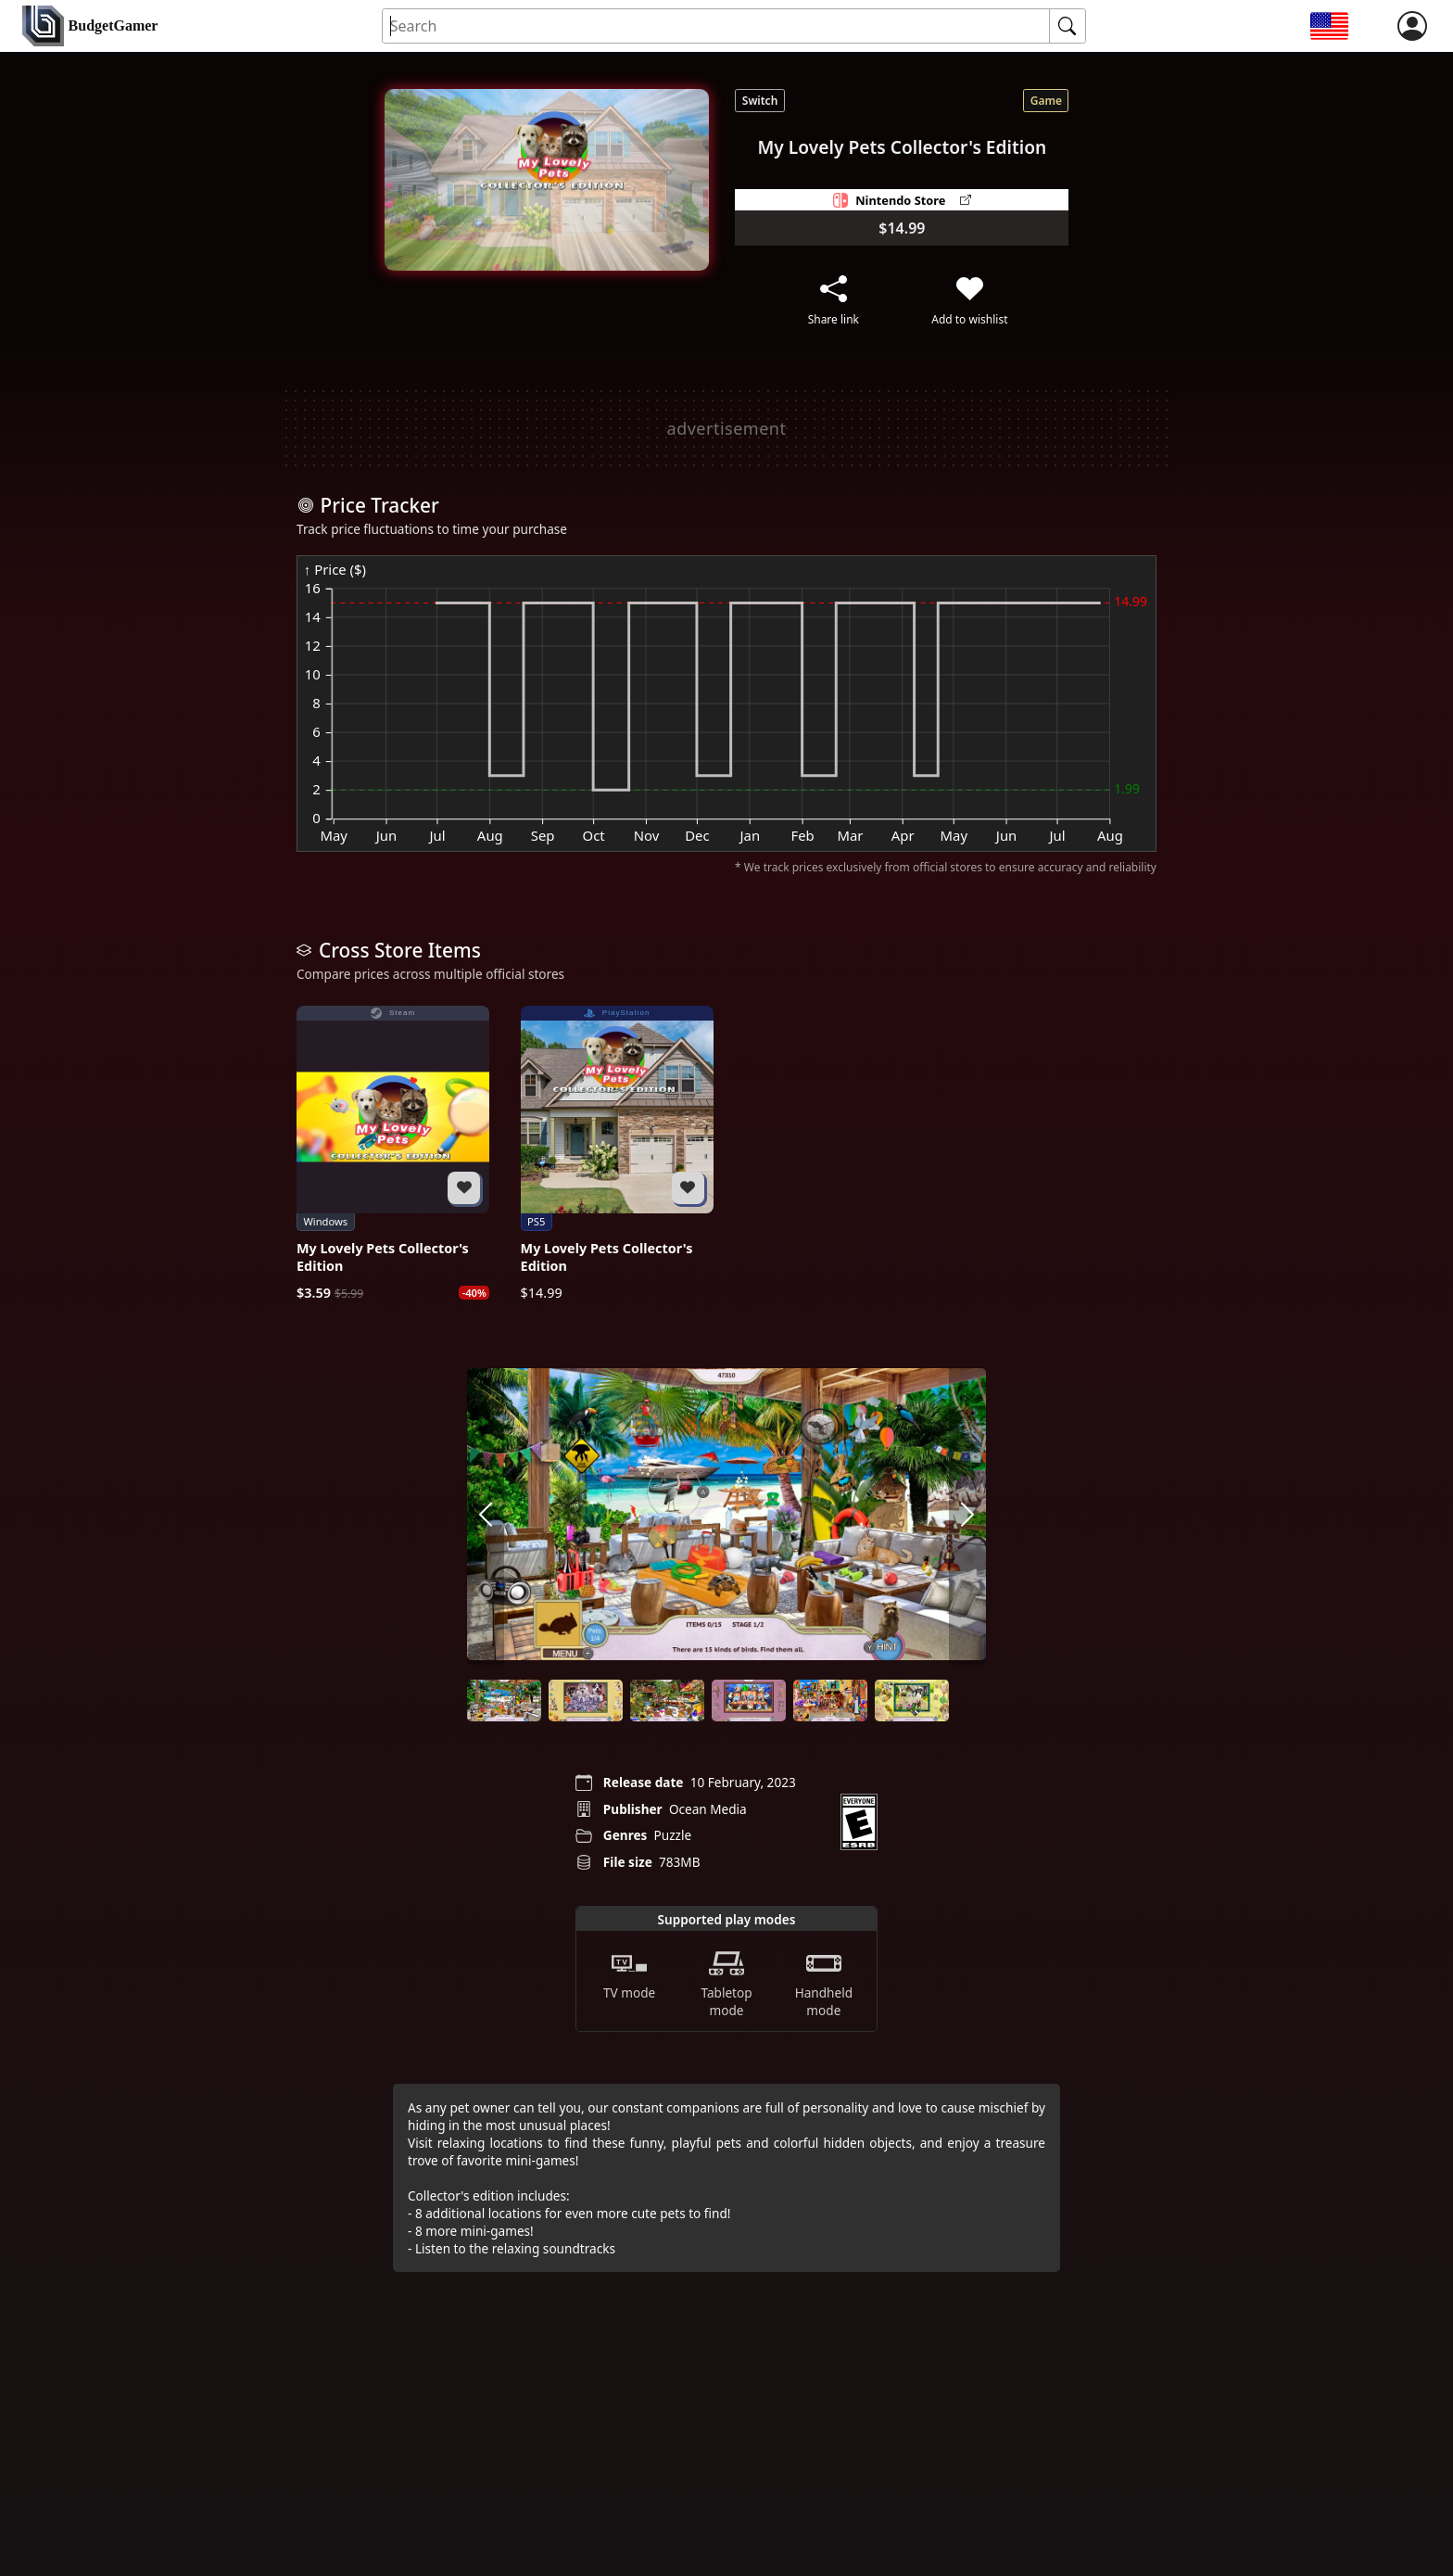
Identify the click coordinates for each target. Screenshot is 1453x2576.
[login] (1412, 25)
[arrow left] (485, 1516)
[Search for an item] (716, 26)
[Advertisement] (726, 428)
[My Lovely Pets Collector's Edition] (393, 1153)
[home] (90, 26)
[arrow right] (967, 1516)
